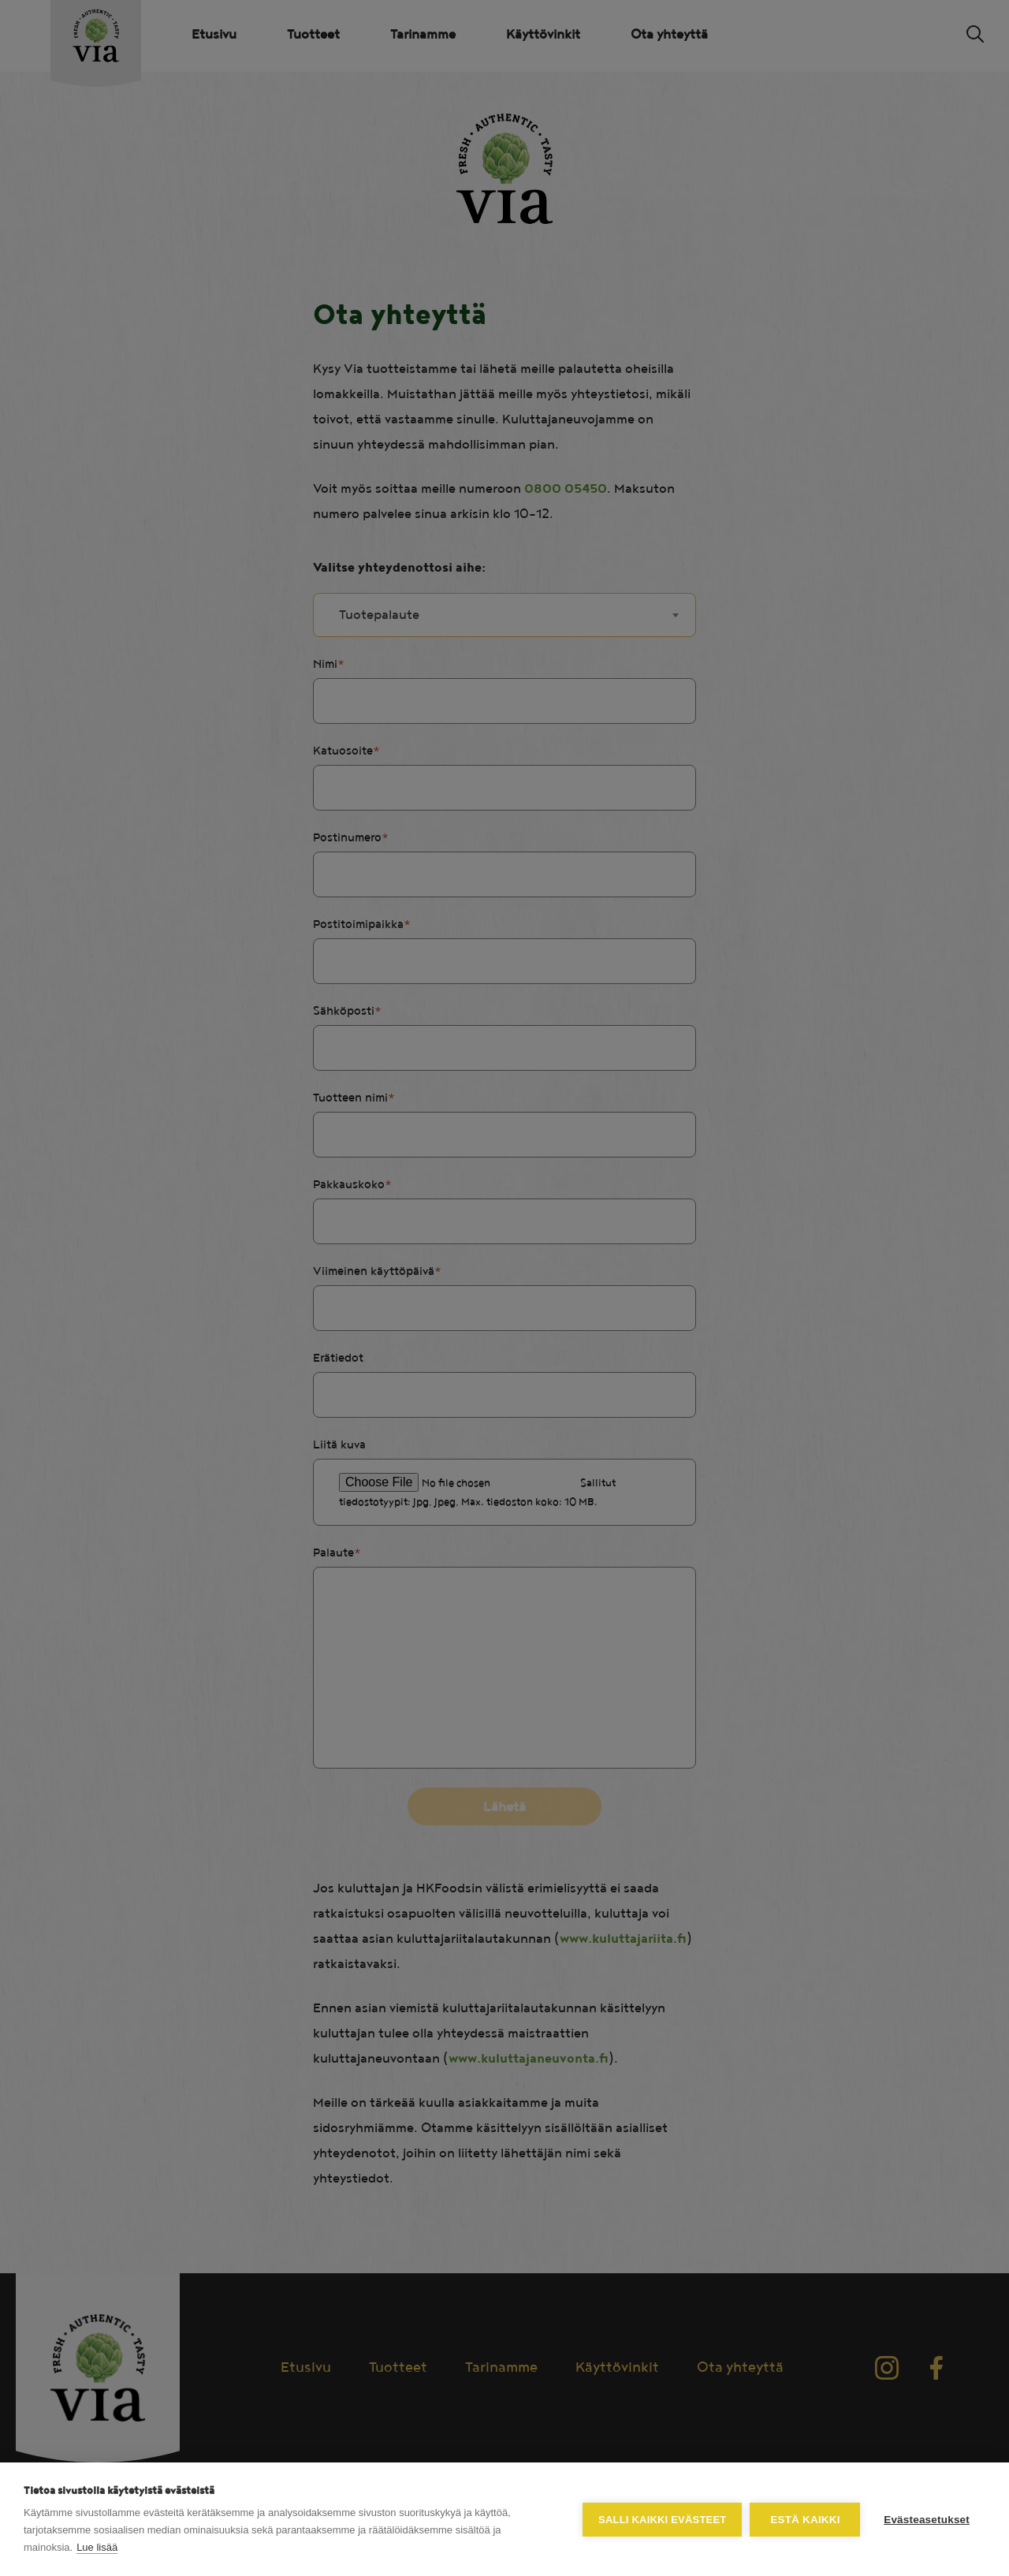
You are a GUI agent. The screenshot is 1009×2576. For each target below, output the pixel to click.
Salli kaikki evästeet (662, 2520)
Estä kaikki (805, 2520)
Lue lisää (96, 2547)
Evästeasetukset (927, 2520)
